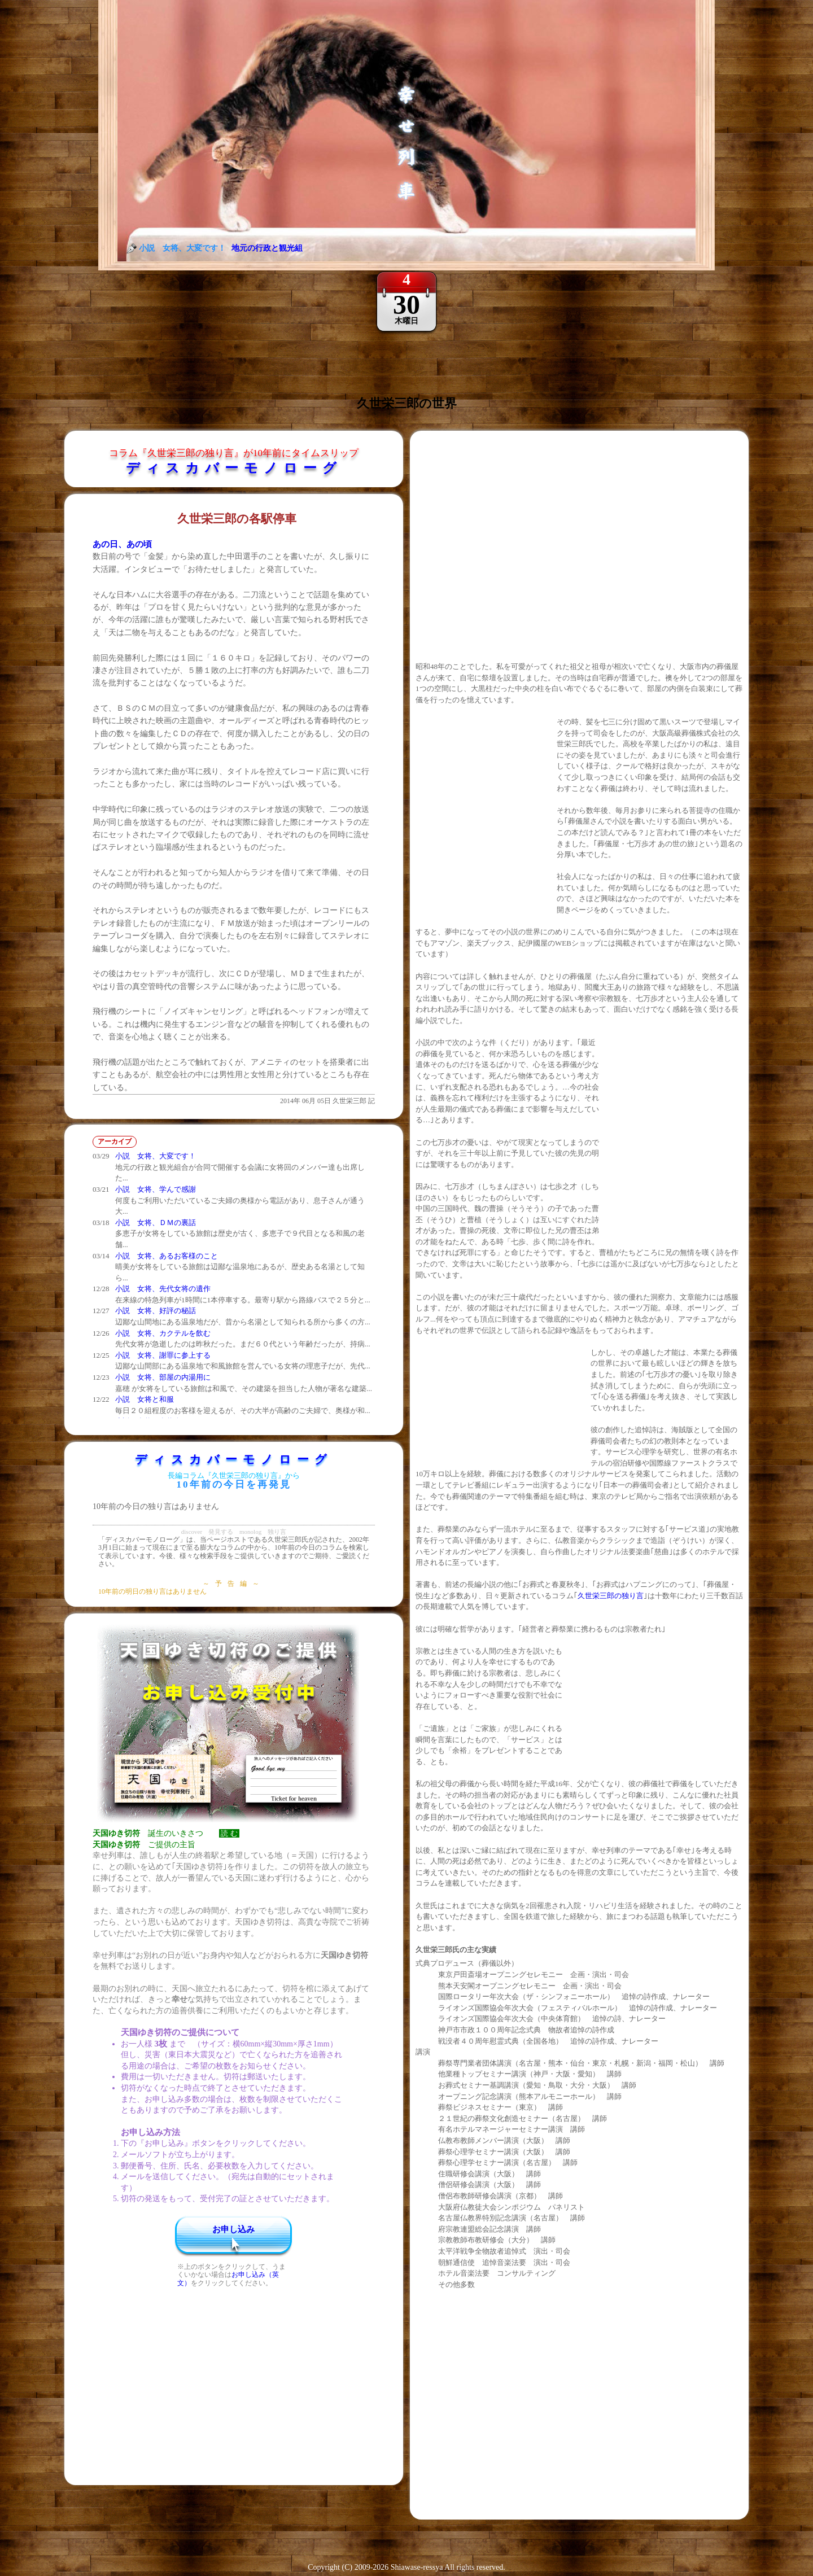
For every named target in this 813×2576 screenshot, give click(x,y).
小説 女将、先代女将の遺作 (163, 1288)
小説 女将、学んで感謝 (155, 1189)
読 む (229, 1833)
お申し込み (233, 2229)
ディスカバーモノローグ (234, 468)
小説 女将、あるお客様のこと (166, 1256)
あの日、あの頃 (122, 544)
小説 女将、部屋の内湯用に (163, 1377)
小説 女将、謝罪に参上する (163, 1355)
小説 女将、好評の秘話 (155, 1310)
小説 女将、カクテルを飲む (163, 1333)
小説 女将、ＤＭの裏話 (155, 1222)
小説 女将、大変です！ (155, 1156)
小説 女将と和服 (144, 1399)
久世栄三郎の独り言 (611, 1595)
